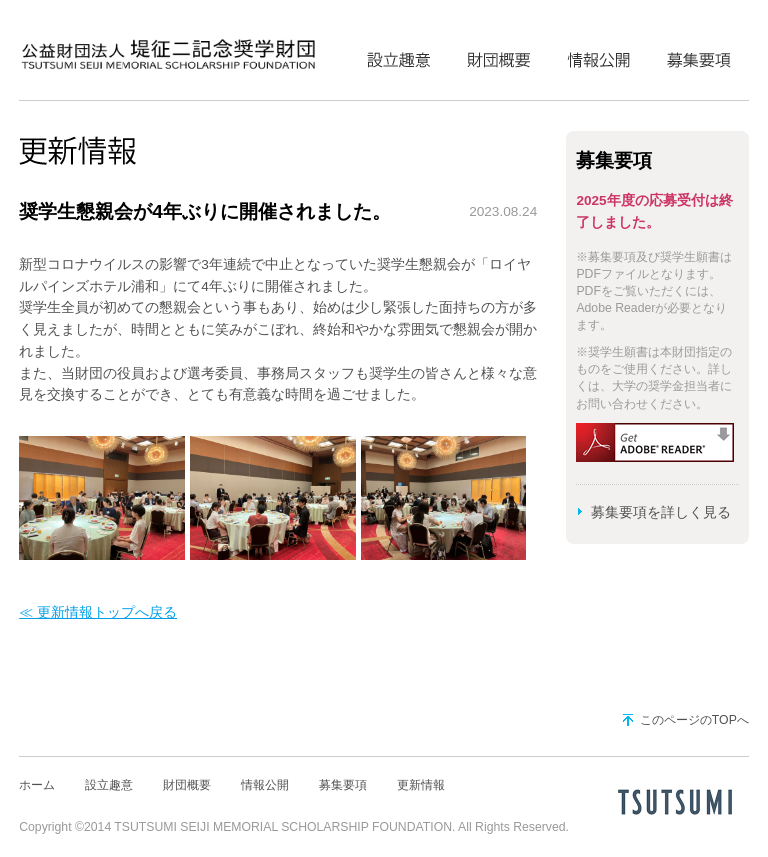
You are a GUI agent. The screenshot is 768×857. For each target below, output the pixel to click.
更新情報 (421, 785)
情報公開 (599, 55)
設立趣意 (399, 55)
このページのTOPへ (694, 720)
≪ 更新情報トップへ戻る (98, 612)
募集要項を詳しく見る (661, 512)
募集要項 (699, 55)
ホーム (37, 785)
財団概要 (499, 55)
